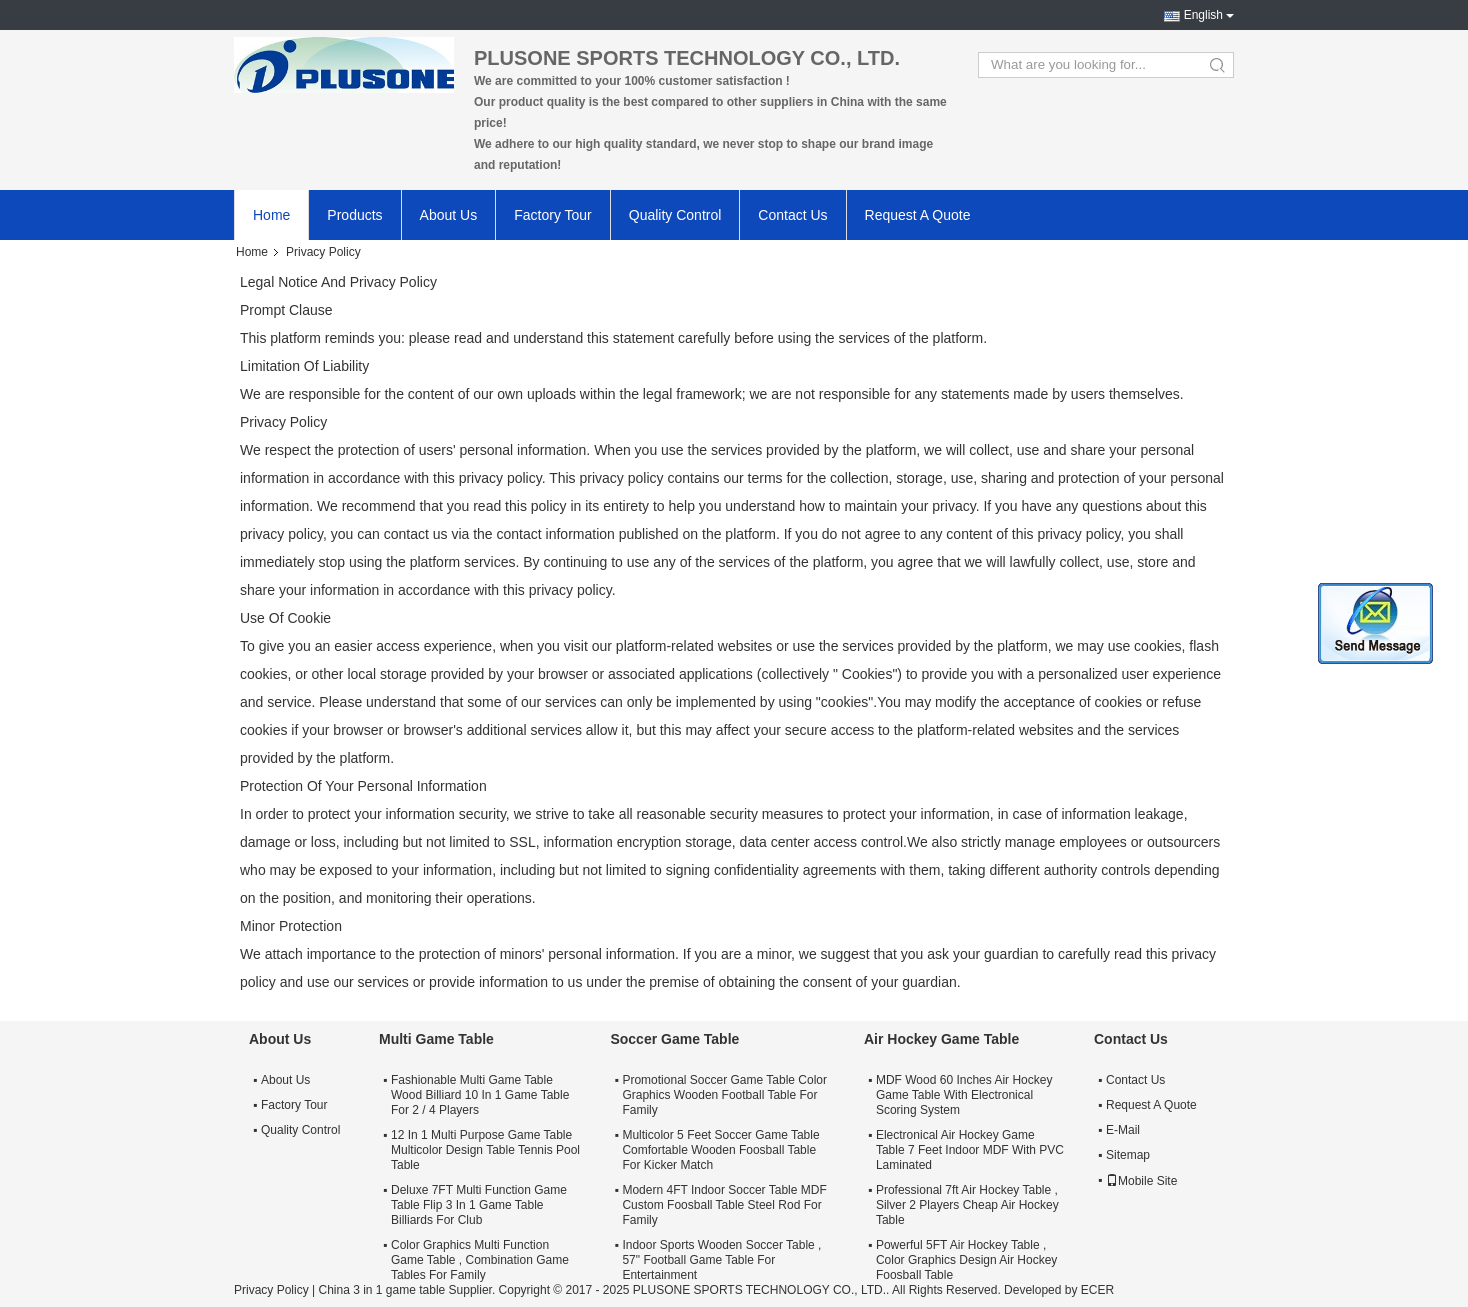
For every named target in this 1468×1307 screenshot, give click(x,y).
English (1203, 15)
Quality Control (675, 215)
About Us (449, 215)
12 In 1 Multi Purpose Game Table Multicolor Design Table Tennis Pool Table (485, 1150)
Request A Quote (918, 215)
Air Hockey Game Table (941, 1039)
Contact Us (792, 215)
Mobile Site (1141, 1181)
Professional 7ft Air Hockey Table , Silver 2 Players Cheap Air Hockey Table (967, 1205)
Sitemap (1128, 1155)
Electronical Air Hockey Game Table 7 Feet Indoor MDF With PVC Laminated (970, 1150)
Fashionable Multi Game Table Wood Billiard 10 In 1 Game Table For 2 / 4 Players (480, 1095)
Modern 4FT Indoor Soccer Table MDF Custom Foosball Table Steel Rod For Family (724, 1205)
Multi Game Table (436, 1039)
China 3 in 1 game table (381, 1290)
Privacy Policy (271, 1290)
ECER (1097, 1290)
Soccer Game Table (674, 1039)
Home (271, 215)
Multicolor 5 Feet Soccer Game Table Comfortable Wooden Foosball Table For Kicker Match (720, 1150)
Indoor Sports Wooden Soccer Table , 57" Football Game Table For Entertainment (721, 1260)
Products (354, 215)
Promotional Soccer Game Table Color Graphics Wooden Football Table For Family (724, 1095)
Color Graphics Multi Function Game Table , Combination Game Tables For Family (480, 1260)
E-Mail (1123, 1130)
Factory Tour (553, 215)
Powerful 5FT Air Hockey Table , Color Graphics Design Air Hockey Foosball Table (966, 1260)
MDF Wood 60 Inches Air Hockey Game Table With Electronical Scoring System (964, 1095)
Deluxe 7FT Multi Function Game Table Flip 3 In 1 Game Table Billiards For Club (479, 1205)
